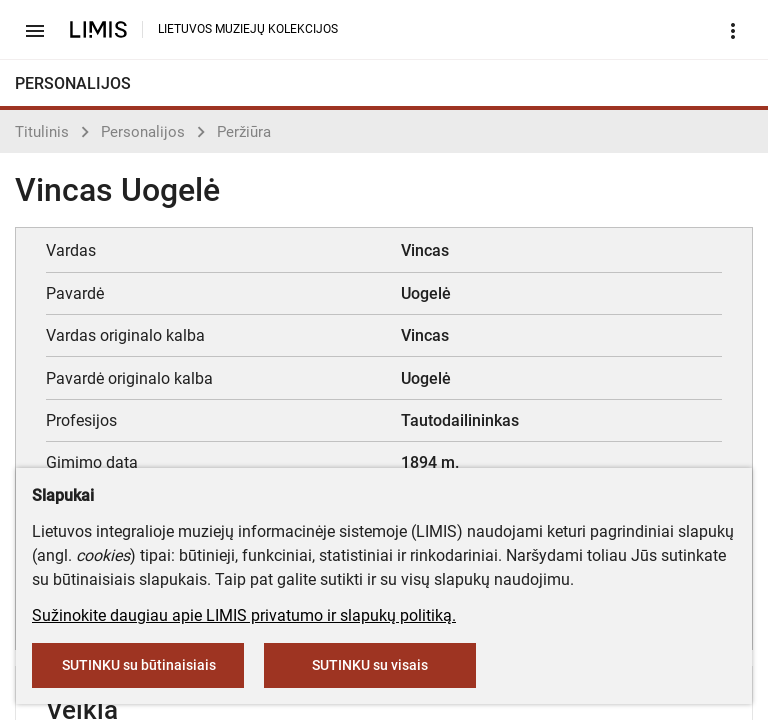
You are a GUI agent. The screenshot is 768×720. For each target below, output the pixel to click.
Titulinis (42, 132)
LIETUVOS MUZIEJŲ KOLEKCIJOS (248, 29)
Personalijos (143, 132)
